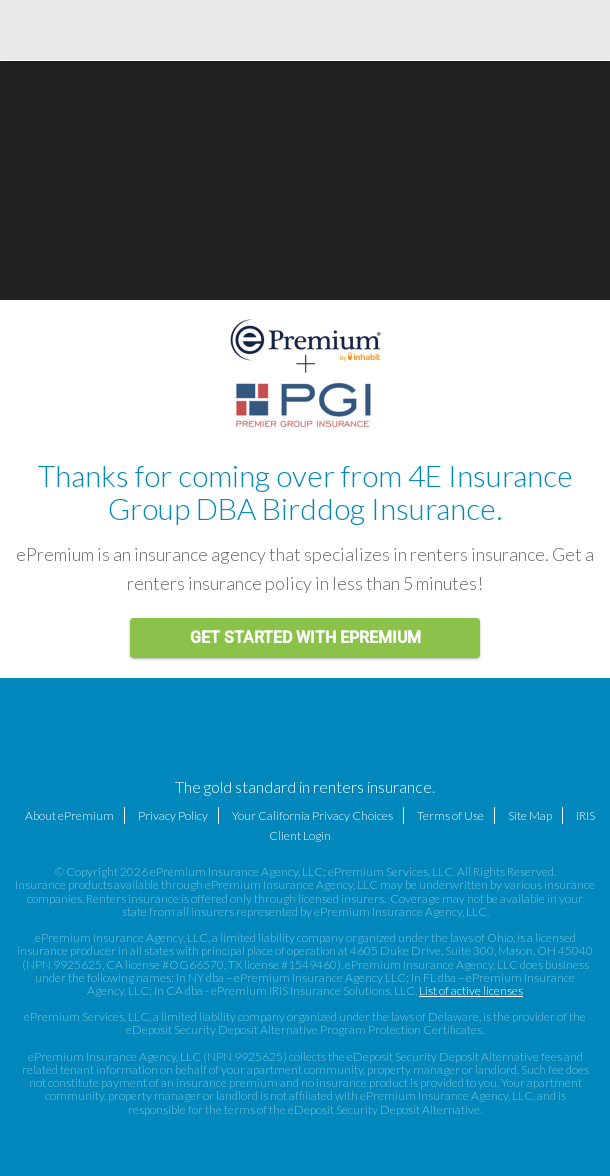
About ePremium (69, 815)
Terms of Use (450, 815)
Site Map (530, 815)
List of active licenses (471, 990)
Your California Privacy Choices (312, 815)
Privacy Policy (173, 815)
